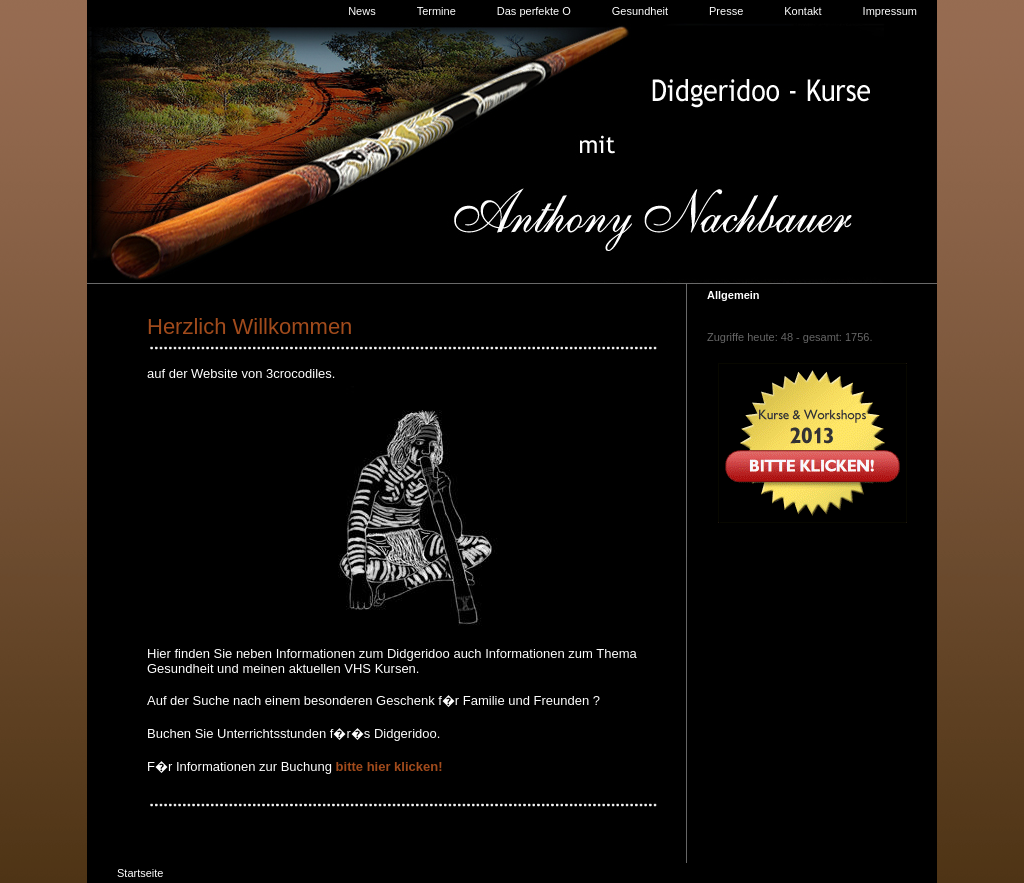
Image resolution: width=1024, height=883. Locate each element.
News (362, 11)
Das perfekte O (534, 11)
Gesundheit (640, 11)
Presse (726, 11)
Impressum (890, 11)
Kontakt (802, 11)
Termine (436, 11)
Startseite (140, 873)
